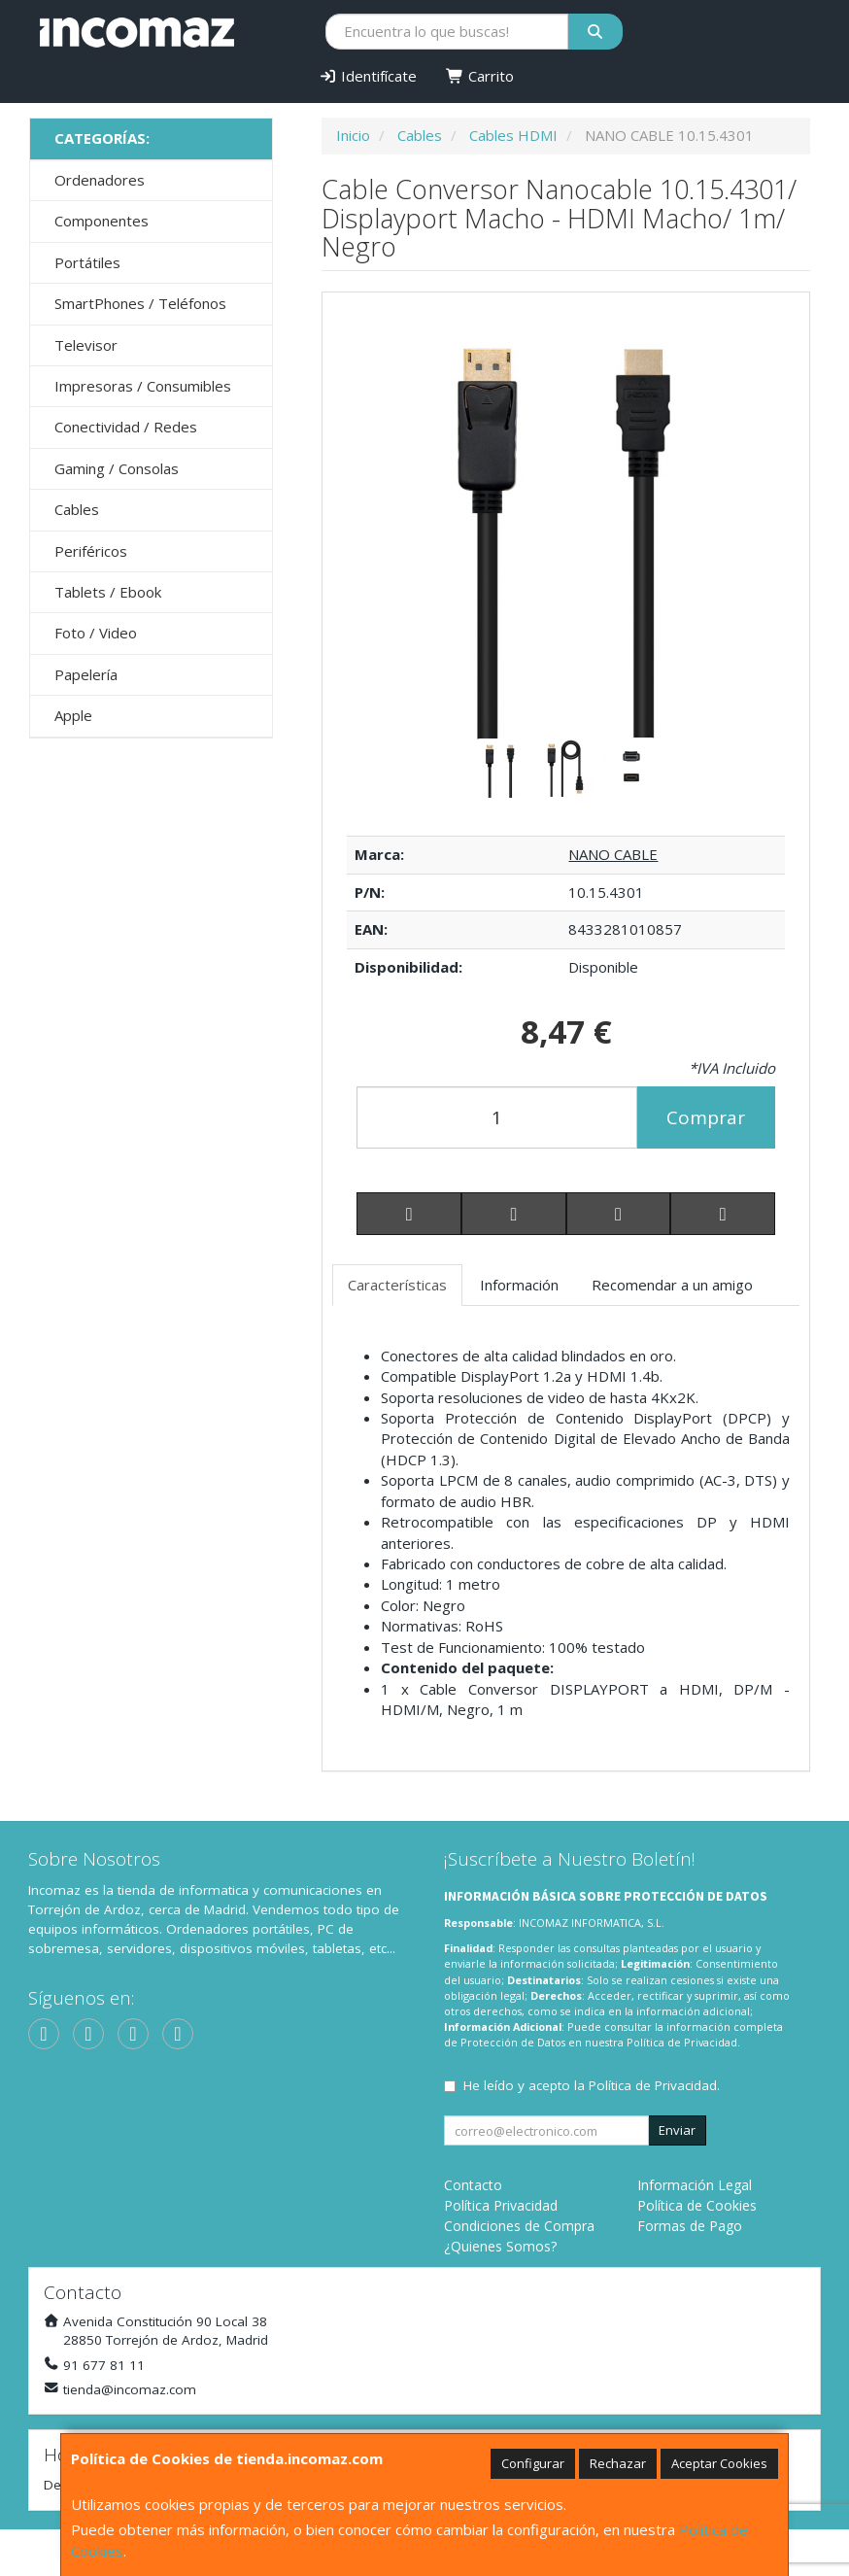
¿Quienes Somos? (500, 2246)
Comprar (705, 1117)
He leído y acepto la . (591, 2085)
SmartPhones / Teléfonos (140, 303)
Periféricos (90, 551)
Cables (76, 509)
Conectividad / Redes (125, 426)
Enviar (677, 2130)
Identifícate (368, 76)
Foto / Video (95, 632)
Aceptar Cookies (719, 2463)
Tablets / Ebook (107, 591)
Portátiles (87, 262)
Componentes (101, 220)
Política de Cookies (697, 2205)
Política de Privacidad (682, 2042)
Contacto (473, 2185)
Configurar (532, 2463)
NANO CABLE (613, 854)
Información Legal (694, 2185)
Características (397, 1284)
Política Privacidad (501, 2205)
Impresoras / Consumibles (142, 385)
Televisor (86, 345)
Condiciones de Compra (519, 2225)
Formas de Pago (689, 2225)
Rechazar (618, 2463)
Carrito (480, 76)
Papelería (86, 674)
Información (519, 1284)
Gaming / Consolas (116, 468)
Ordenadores (99, 179)
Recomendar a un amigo (672, 1284)
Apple (73, 715)
